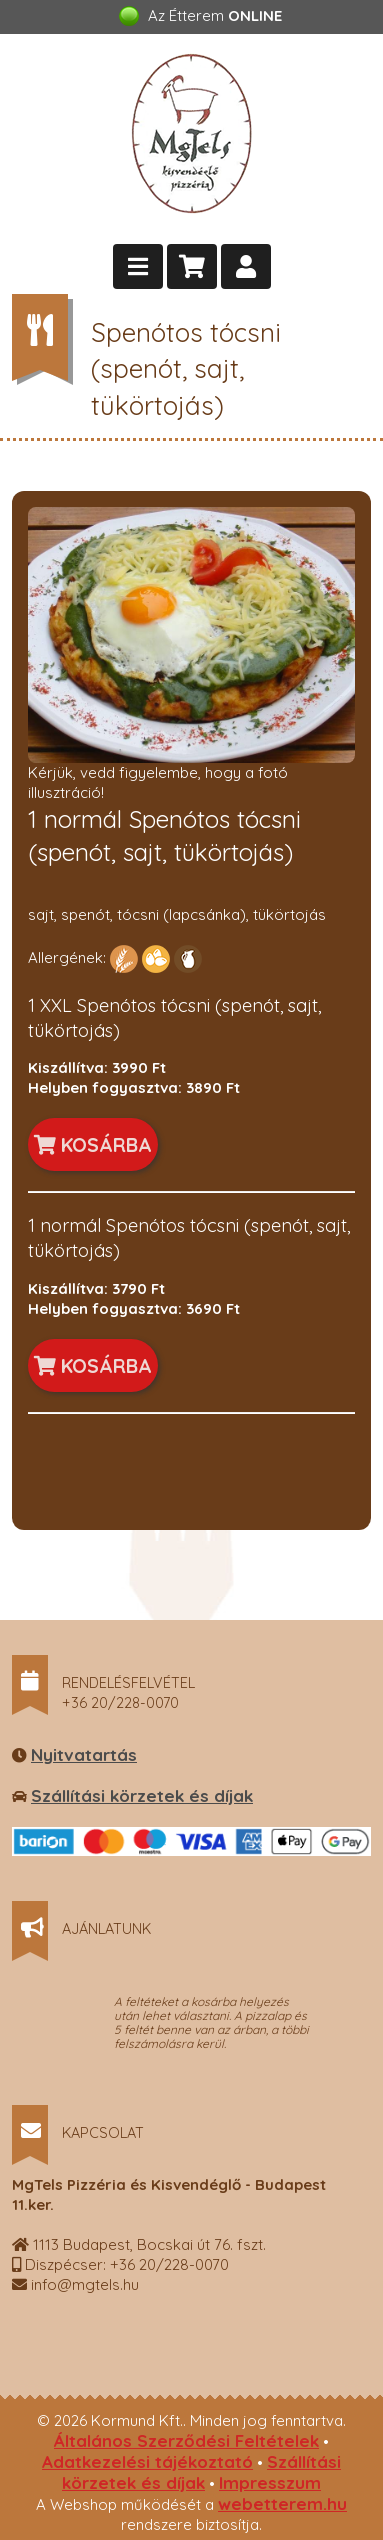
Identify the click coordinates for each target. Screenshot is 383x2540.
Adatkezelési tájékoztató (147, 2461)
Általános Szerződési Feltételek (186, 2440)
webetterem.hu (282, 2503)
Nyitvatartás (84, 1754)
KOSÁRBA (93, 1144)
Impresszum (270, 2482)
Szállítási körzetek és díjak (142, 1795)
